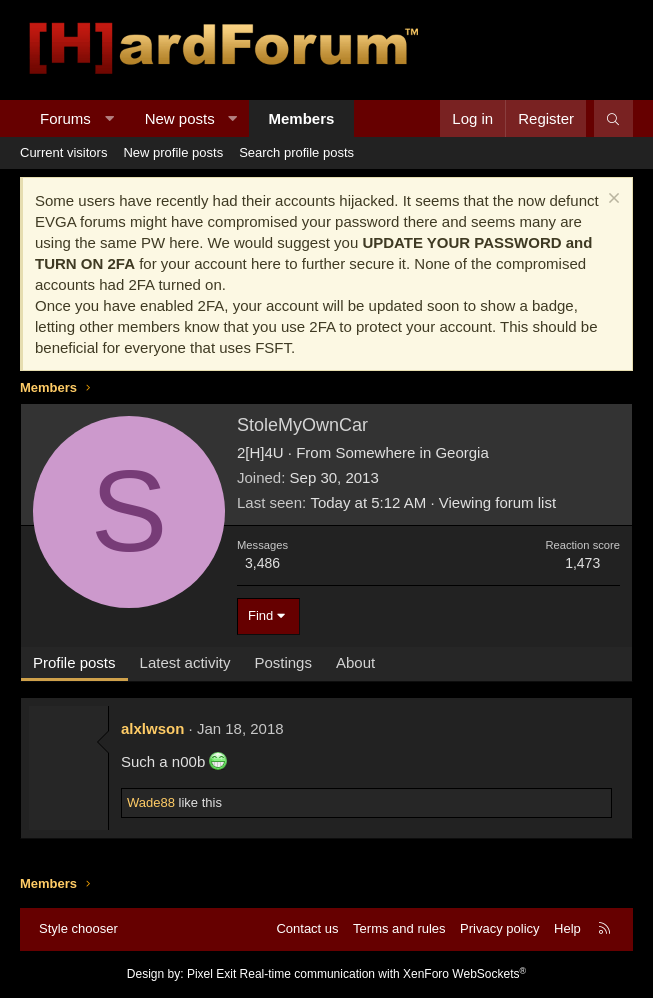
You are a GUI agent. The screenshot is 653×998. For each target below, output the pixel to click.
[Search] (613, 118)
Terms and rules (399, 928)
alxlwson (152, 728)
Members (302, 118)
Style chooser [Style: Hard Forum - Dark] (78, 928)
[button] (108, 118)
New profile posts (173, 152)
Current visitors (63, 152)
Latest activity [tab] (185, 662)
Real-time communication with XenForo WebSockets (383, 974)
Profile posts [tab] (74, 662)
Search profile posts (296, 152)
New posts (180, 118)
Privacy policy (499, 928)
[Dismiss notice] (611, 200)
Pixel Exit (211, 974)
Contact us (307, 928)
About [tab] (355, 662)
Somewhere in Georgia (411, 452)
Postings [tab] (283, 662)
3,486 (262, 563)
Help (567, 928)
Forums (65, 118)
